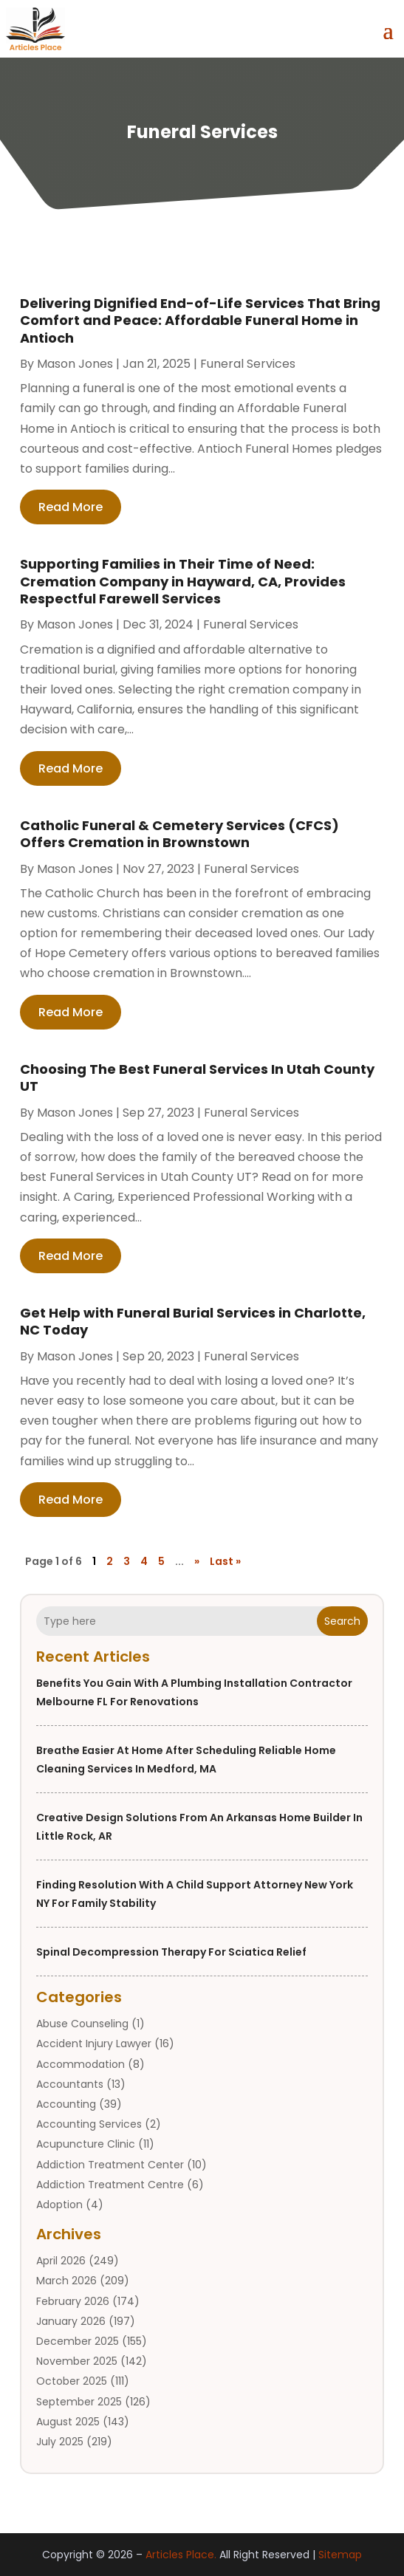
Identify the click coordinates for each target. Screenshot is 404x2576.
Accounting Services (89, 2124)
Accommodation (80, 2064)
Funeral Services (247, 363)
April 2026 (61, 2260)
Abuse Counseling (82, 2023)
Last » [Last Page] (225, 1561)
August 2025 (68, 2421)
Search (342, 1621)
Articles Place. (180, 2554)
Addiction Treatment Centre (110, 2184)
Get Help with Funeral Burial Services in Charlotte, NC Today (193, 1321)
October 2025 (71, 2381)
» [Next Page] (196, 1561)
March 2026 (66, 2280)
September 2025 (79, 2401)
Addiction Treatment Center (110, 2164)
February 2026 (72, 2301)
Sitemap (340, 2554)
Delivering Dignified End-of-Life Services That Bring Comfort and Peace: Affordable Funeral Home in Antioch (200, 320)
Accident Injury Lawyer (93, 2043)
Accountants (69, 2084)
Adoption (59, 2204)
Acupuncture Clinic (85, 2144)
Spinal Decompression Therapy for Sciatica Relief (171, 1952)
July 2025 (59, 2441)
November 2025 (76, 2361)
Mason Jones (75, 363)
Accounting (66, 2104)
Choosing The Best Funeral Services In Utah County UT (197, 1077)
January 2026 (71, 2321)
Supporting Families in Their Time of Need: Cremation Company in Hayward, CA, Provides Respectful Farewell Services (183, 581)
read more (70, 507)
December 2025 (77, 2341)
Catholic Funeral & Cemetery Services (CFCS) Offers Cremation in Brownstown (179, 834)
